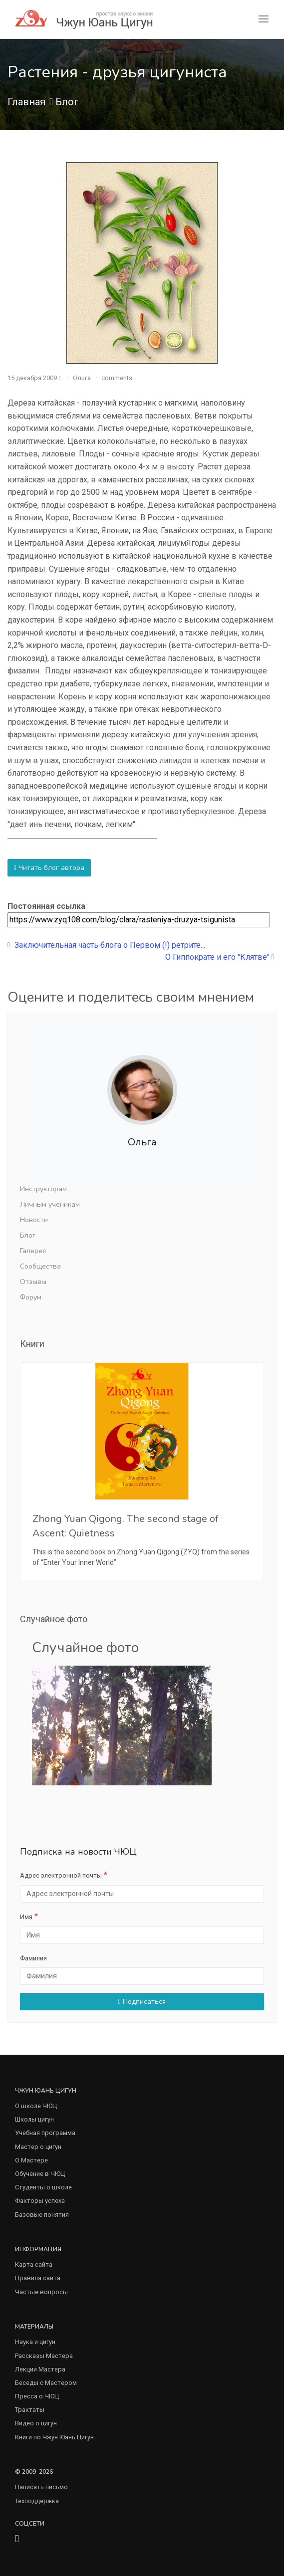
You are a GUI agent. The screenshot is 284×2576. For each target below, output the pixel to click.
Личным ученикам (50, 1204)
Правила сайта (37, 2278)
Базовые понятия (42, 2214)
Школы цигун (34, 2119)
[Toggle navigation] (264, 19)
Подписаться (142, 2001)
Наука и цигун (35, 2342)
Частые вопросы (41, 2292)
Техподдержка (37, 2501)
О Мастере (31, 2160)
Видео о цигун (36, 2423)
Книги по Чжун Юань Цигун (54, 2437)
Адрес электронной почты (61, 1875)
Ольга (82, 378)
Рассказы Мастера (44, 2356)
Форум (30, 1297)
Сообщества (40, 1266)
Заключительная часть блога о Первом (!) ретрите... (106, 945)
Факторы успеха (40, 2200)
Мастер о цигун (38, 2146)
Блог (66, 102)
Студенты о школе (43, 2187)
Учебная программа (45, 2133)
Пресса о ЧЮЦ (37, 2396)
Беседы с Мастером (46, 2382)
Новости (34, 1220)
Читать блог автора (49, 867)
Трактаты (29, 2409)
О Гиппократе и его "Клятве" (219, 957)
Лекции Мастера (40, 2369)
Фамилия (33, 1958)
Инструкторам (43, 1189)
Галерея (33, 1251)
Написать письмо (41, 2487)
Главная (26, 102)
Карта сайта (33, 2264)
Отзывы (33, 1282)
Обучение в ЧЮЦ (40, 2173)
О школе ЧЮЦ (36, 2106)
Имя (26, 1917)
